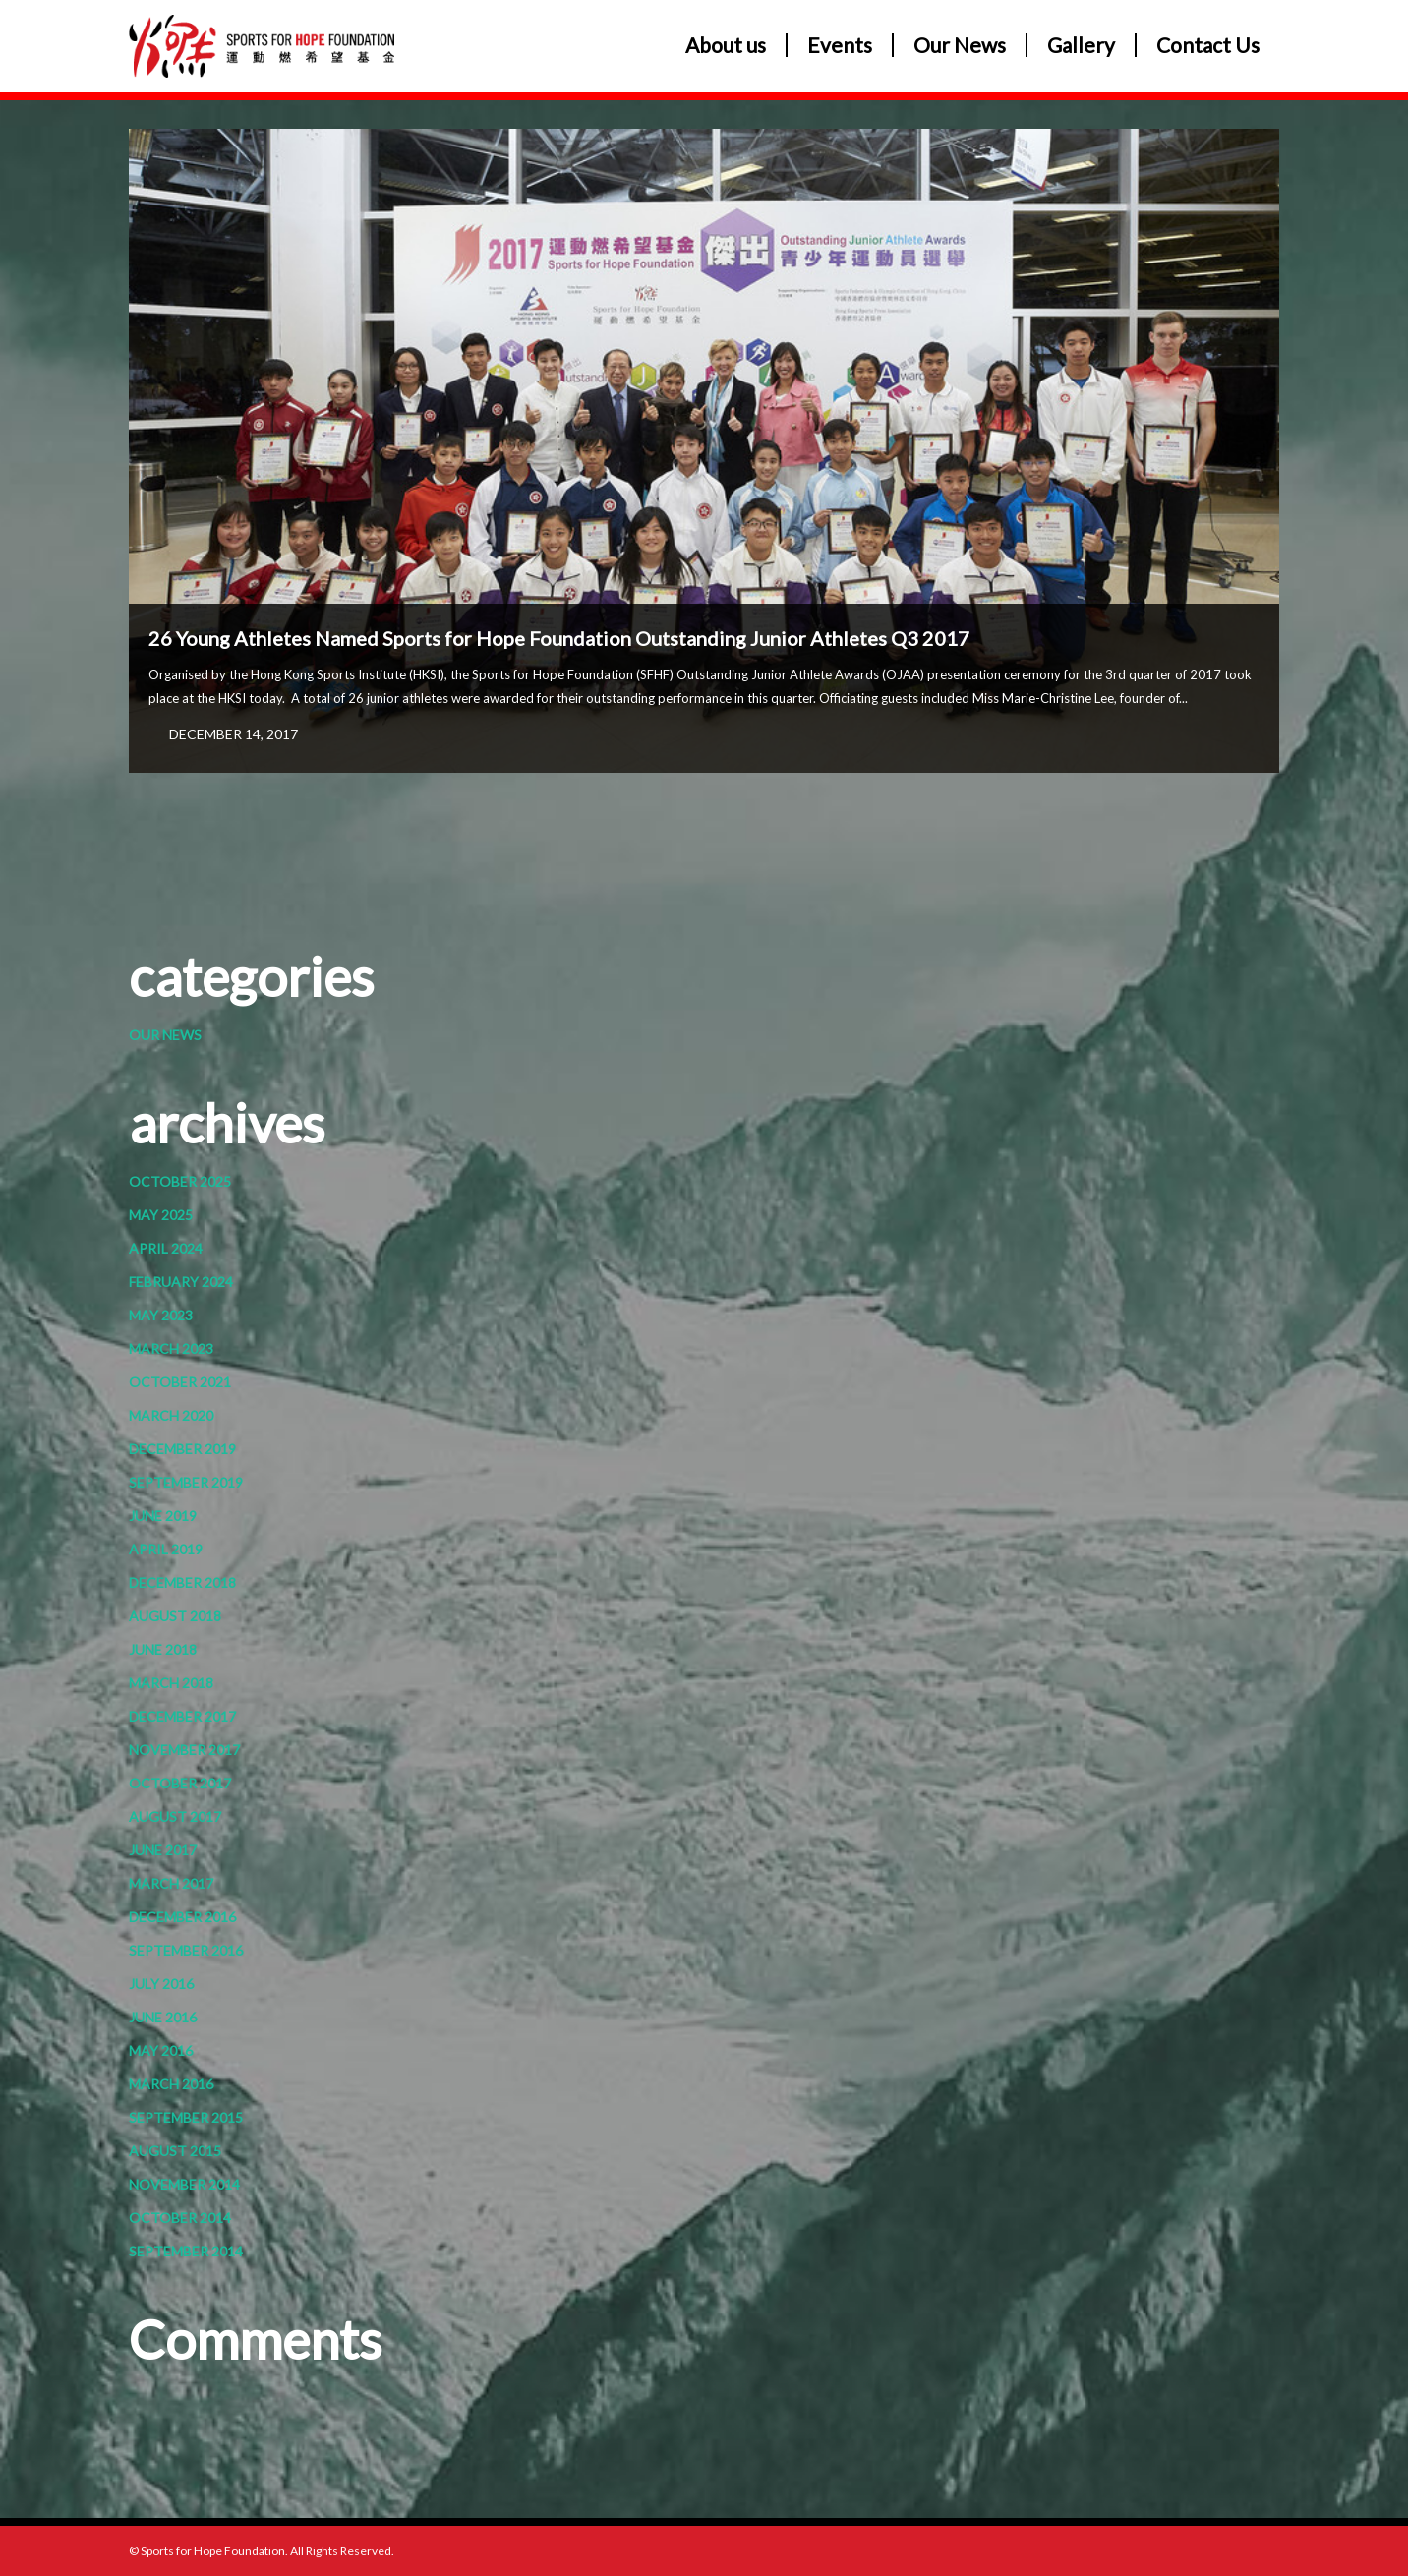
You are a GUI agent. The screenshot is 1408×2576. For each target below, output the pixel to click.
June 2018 (163, 1649)
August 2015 (175, 2150)
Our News (959, 45)
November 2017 (184, 1749)
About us (725, 45)
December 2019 (182, 1448)
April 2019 (166, 1549)
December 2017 (182, 1716)
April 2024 (166, 1248)
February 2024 (181, 1281)
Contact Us (1208, 45)
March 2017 (171, 1883)
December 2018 (182, 1582)
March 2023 (171, 1348)
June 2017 (163, 1850)
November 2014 (184, 2184)
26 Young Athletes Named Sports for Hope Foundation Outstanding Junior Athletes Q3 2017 (558, 638)
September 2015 (186, 2117)
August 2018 (175, 1616)
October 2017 (180, 1783)
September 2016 (186, 1950)
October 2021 (180, 1382)
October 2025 (180, 1181)
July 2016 (161, 1983)
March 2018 (171, 1682)
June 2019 (163, 1515)
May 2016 (161, 2050)
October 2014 (180, 2217)
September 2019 (186, 1482)
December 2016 (182, 1916)
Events (839, 45)
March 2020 (171, 1415)
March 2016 (171, 2084)
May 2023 (161, 1315)
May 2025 (161, 1214)
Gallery (1081, 45)
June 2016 (163, 2017)
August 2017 (175, 1816)
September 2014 (186, 2251)
